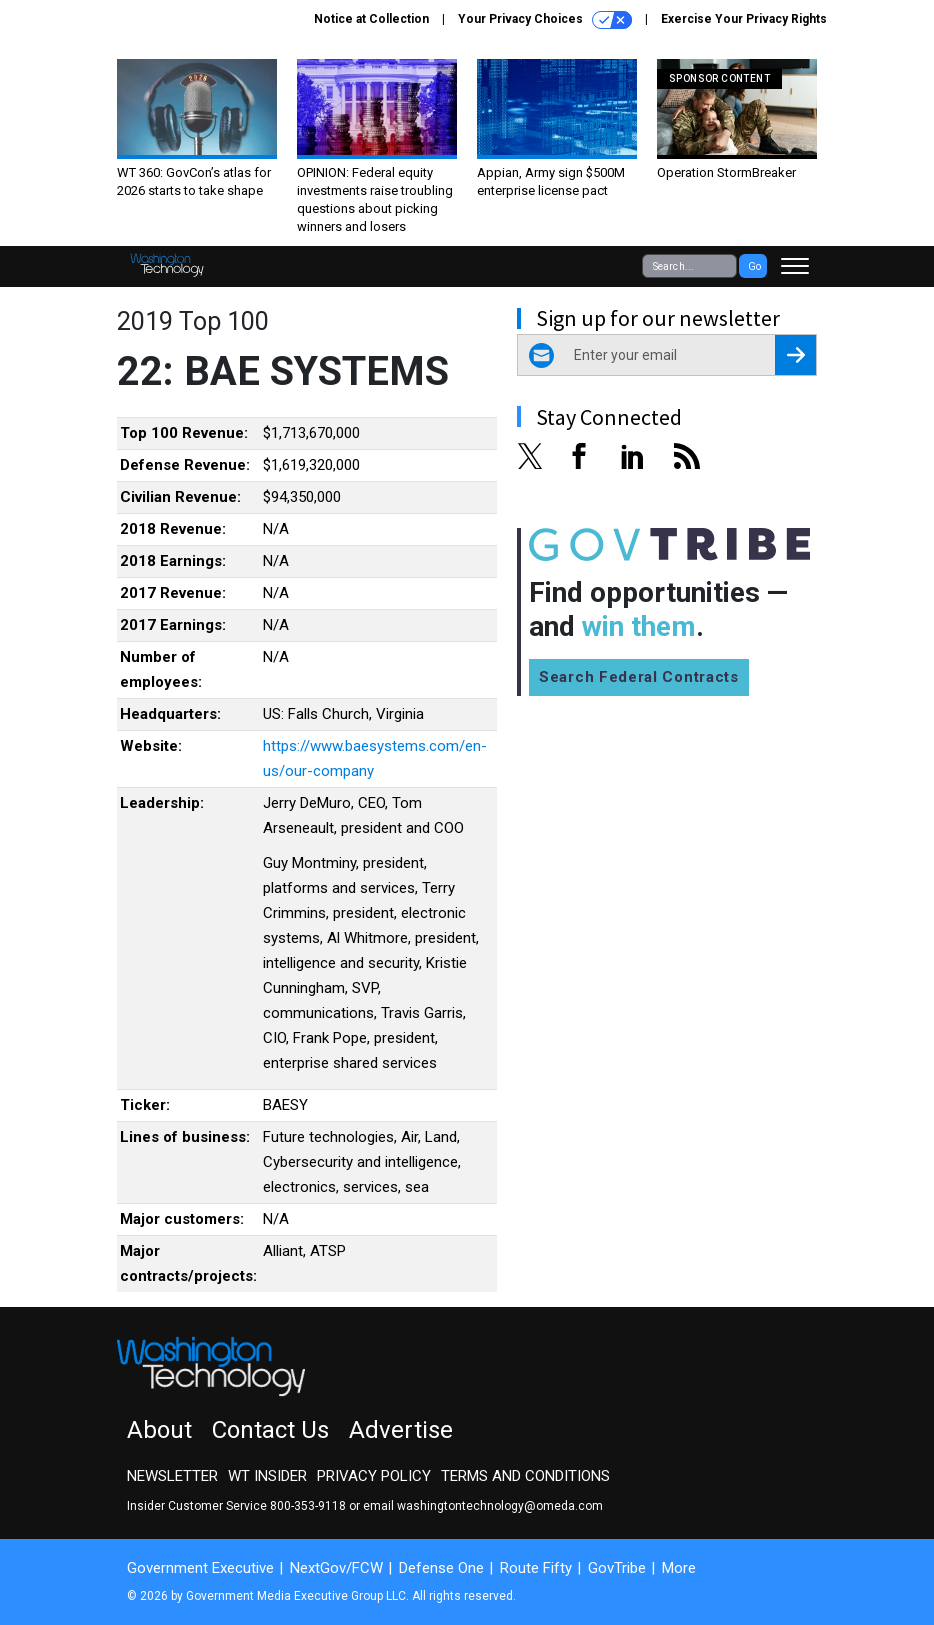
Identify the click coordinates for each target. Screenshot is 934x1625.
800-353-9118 (308, 1506)
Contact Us (270, 1430)
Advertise (401, 1430)
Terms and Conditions (525, 1476)
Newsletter (172, 1476)
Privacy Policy (374, 1476)
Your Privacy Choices (545, 20)
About (159, 1430)
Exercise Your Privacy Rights (744, 19)
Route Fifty (536, 1568)
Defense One (441, 1568)
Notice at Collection (371, 19)
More (679, 1568)
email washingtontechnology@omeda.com (483, 1506)
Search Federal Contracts (639, 677)
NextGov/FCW (336, 1568)
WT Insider (267, 1476)
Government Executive (200, 1568)
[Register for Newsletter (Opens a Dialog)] (795, 355)
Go (754, 266)
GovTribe (617, 1568)
